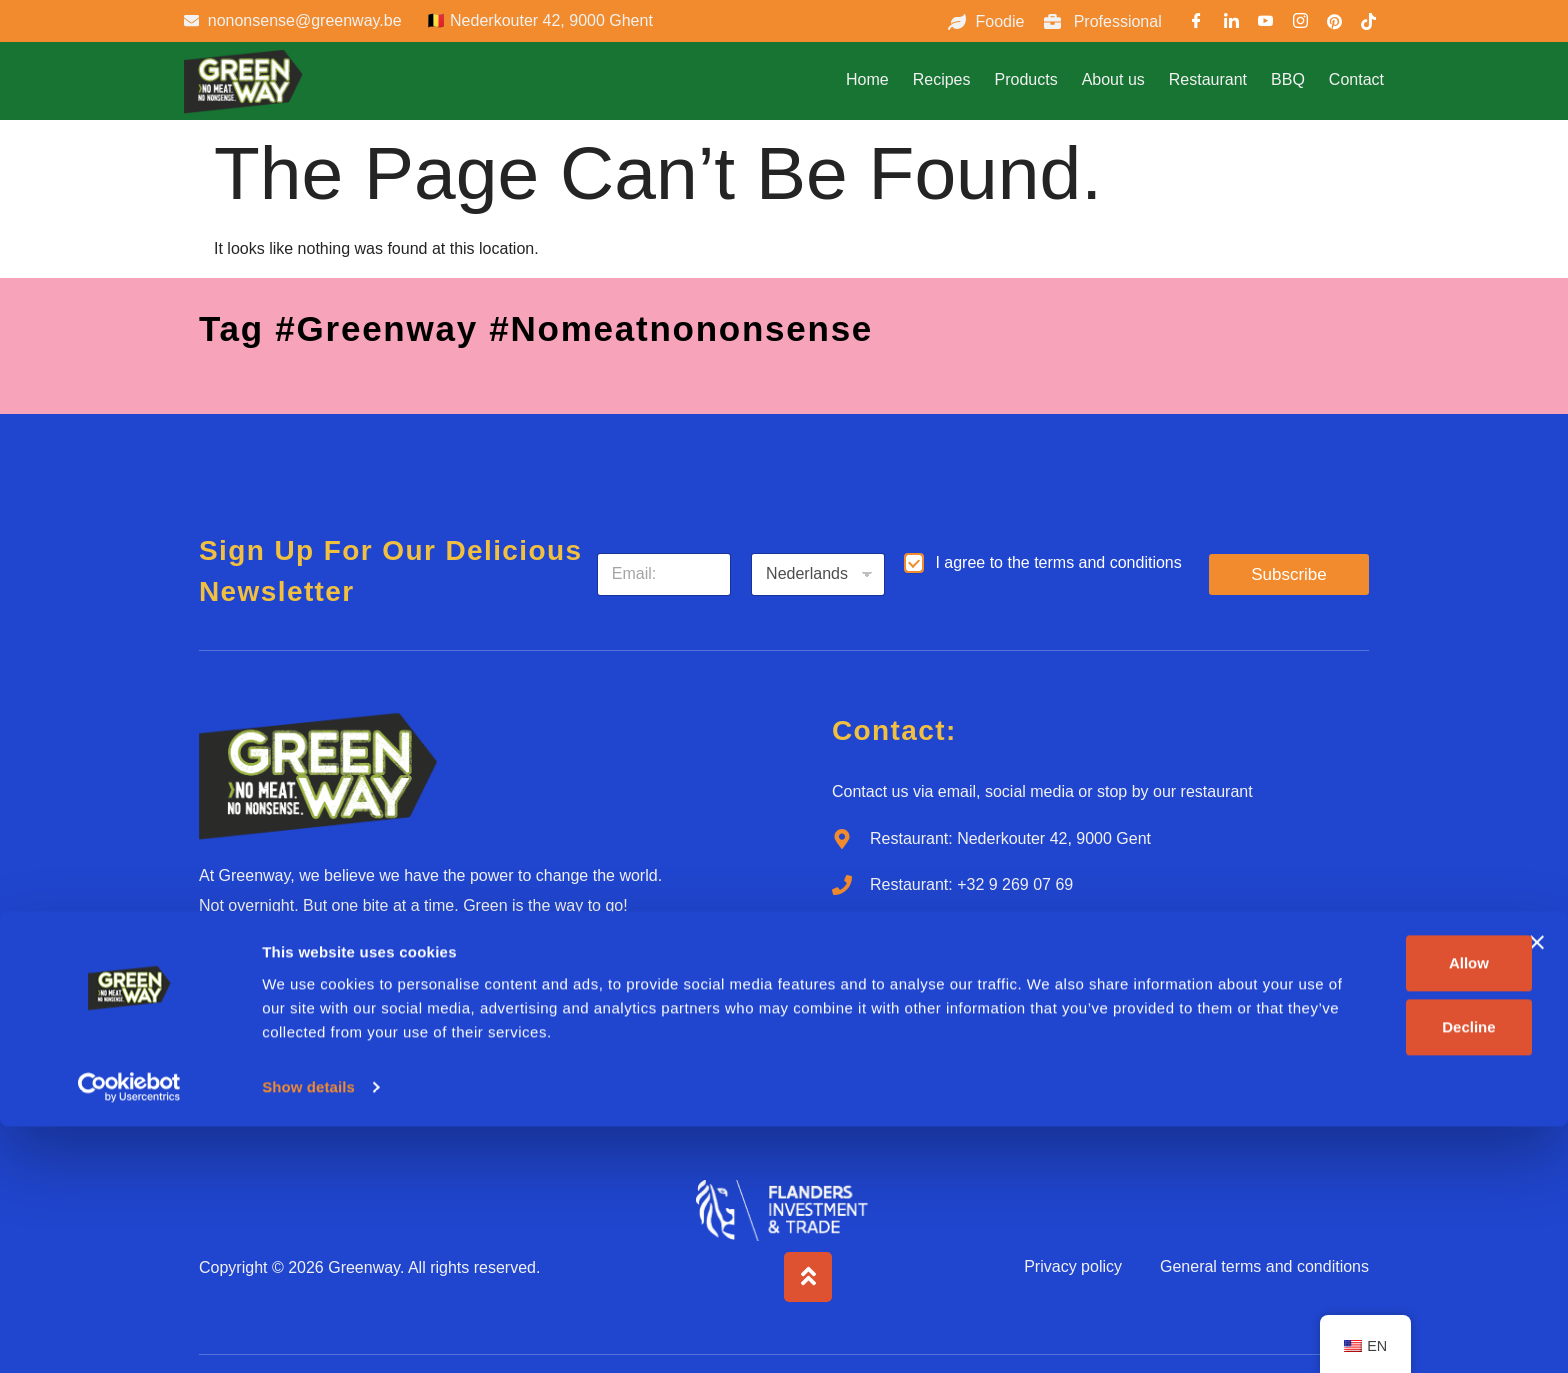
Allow (1350, 1209)
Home (867, 79)
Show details (308, 1333)
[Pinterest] (1335, 24)
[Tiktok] (474, 975)
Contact (1356, 79)
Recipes (942, 79)
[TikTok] (1369, 24)
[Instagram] (373, 975)
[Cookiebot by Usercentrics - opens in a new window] (129, 1334)
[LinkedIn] (1231, 24)
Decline (1349, 1273)
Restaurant (1208, 79)
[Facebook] (1197, 24)
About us (1113, 79)
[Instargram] (1300, 24)
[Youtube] (1266, 24)
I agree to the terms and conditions (1058, 562)
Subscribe (1289, 574)
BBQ (1288, 79)
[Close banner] (1537, 1189)
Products (1025, 79)
